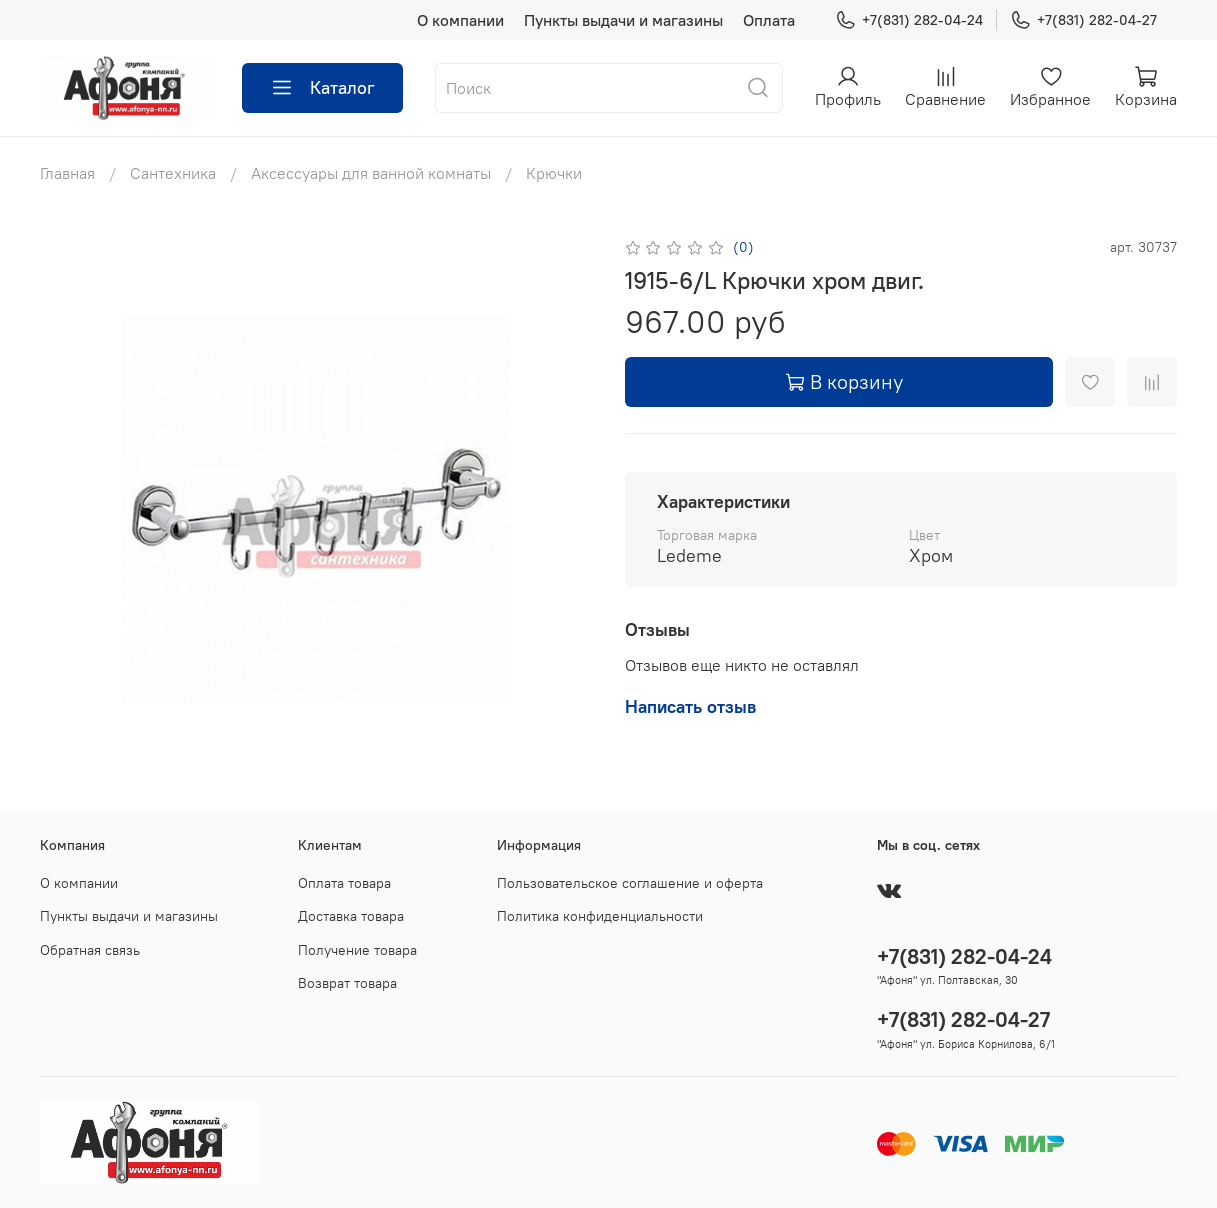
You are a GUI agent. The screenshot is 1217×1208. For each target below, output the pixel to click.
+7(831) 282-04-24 (909, 20)
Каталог (322, 88)
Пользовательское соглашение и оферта (630, 883)
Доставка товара (351, 916)
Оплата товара (344, 883)
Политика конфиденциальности (600, 916)
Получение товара (357, 950)
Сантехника (173, 173)
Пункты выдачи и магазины (623, 20)
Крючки (554, 173)
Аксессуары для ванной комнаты (371, 173)
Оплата (769, 20)
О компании (460, 20)
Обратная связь (90, 950)
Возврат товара (347, 983)
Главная (67, 173)
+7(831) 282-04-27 (1083, 20)
